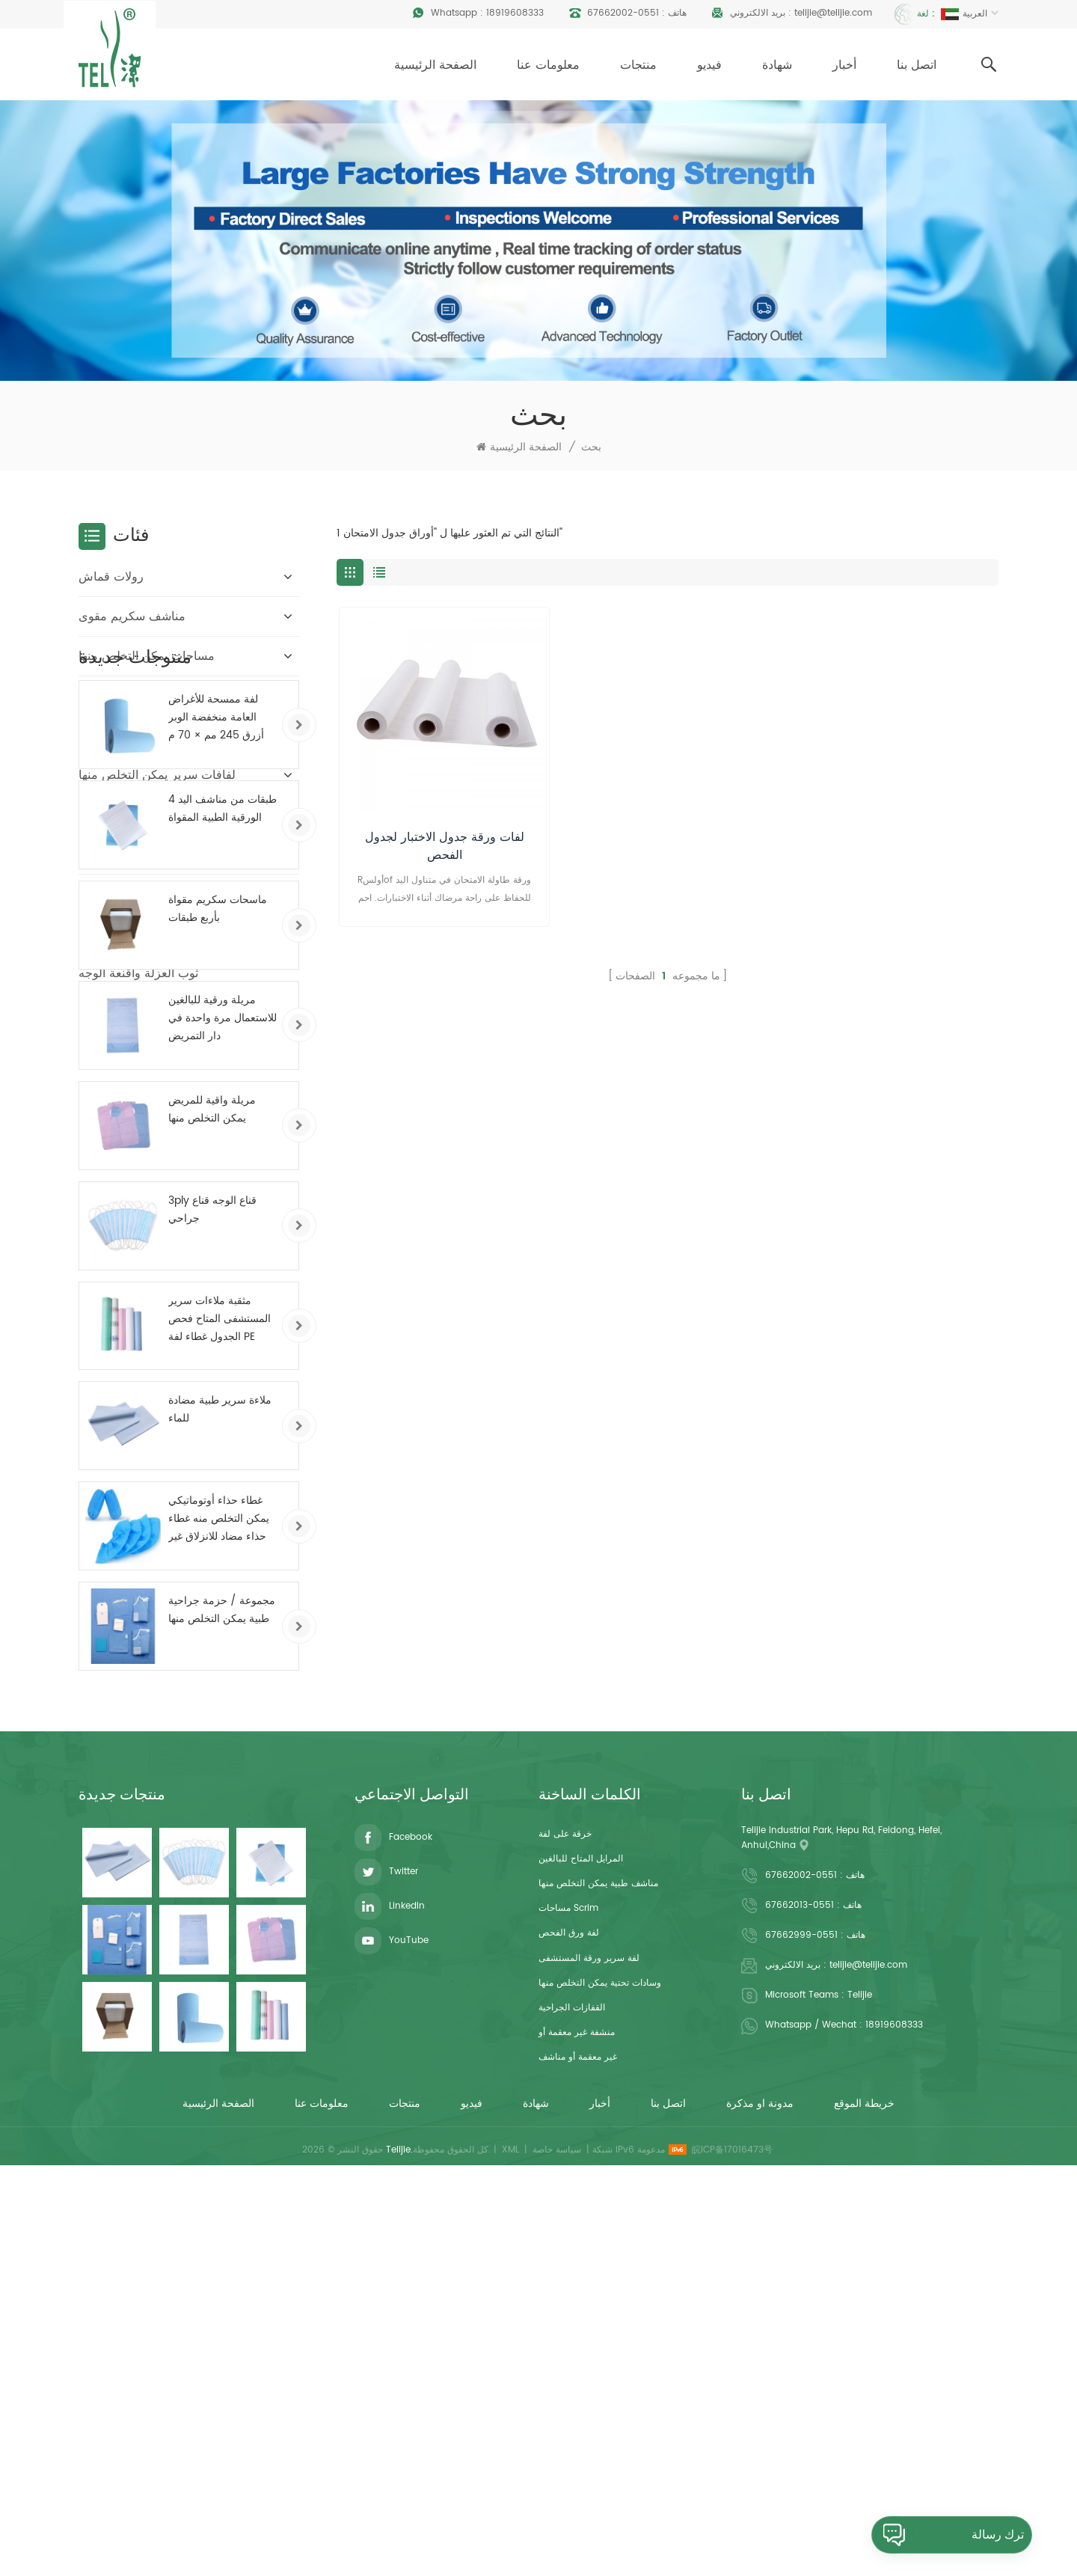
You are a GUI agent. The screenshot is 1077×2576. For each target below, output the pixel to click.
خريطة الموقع (864, 2513)
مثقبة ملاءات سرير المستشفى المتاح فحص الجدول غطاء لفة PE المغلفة (219, 1695)
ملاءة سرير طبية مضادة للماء (219, 1785)
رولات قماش (111, 577)
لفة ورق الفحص (568, 2326)
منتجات (638, 65)
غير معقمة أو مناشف (577, 2451)
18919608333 (515, 13)
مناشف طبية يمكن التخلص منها (598, 2277)
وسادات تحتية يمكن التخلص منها (599, 2377)
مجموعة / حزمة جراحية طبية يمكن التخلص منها (221, 1986)
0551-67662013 (799, 2299)
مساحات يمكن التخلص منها (147, 656)
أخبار (844, 65)
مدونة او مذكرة (760, 2513)
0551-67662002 (623, 13)
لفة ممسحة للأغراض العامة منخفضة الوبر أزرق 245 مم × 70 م (216, 1093)
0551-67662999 (801, 2329)
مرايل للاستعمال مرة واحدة (147, 696)
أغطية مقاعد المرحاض (135, 933)
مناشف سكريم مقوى (132, 616)
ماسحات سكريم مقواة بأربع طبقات (217, 1285)
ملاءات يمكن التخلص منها (142, 735)
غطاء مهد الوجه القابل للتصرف (156, 894)
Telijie (859, 2389)
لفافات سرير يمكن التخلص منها (157, 775)
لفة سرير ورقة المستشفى (588, 2352)
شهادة (777, 65)
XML (510, 2560)
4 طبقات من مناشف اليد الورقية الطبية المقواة (222, 1184)
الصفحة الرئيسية (435, 65)
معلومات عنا (548, 65)
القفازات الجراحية (571, 2401)
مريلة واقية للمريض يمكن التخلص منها (212, 1484)
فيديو (709, 65)
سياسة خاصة (557, 2560)
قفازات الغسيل (116, 814)
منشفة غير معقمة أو (576, 2426)
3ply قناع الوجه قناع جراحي (212, 1585)
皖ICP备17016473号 (732, 2560)
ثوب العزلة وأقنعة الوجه (138, 973)
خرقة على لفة (565, 2228)
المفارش (101, 854)
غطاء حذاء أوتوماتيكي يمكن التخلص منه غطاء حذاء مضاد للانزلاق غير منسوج (218, 1895)
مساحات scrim (568, 2302)
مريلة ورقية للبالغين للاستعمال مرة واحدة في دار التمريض (222, 1394)
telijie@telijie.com (833, 13)
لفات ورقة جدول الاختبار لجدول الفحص (444, 846)
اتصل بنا (916, 65)
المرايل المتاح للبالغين (580, 2252)
